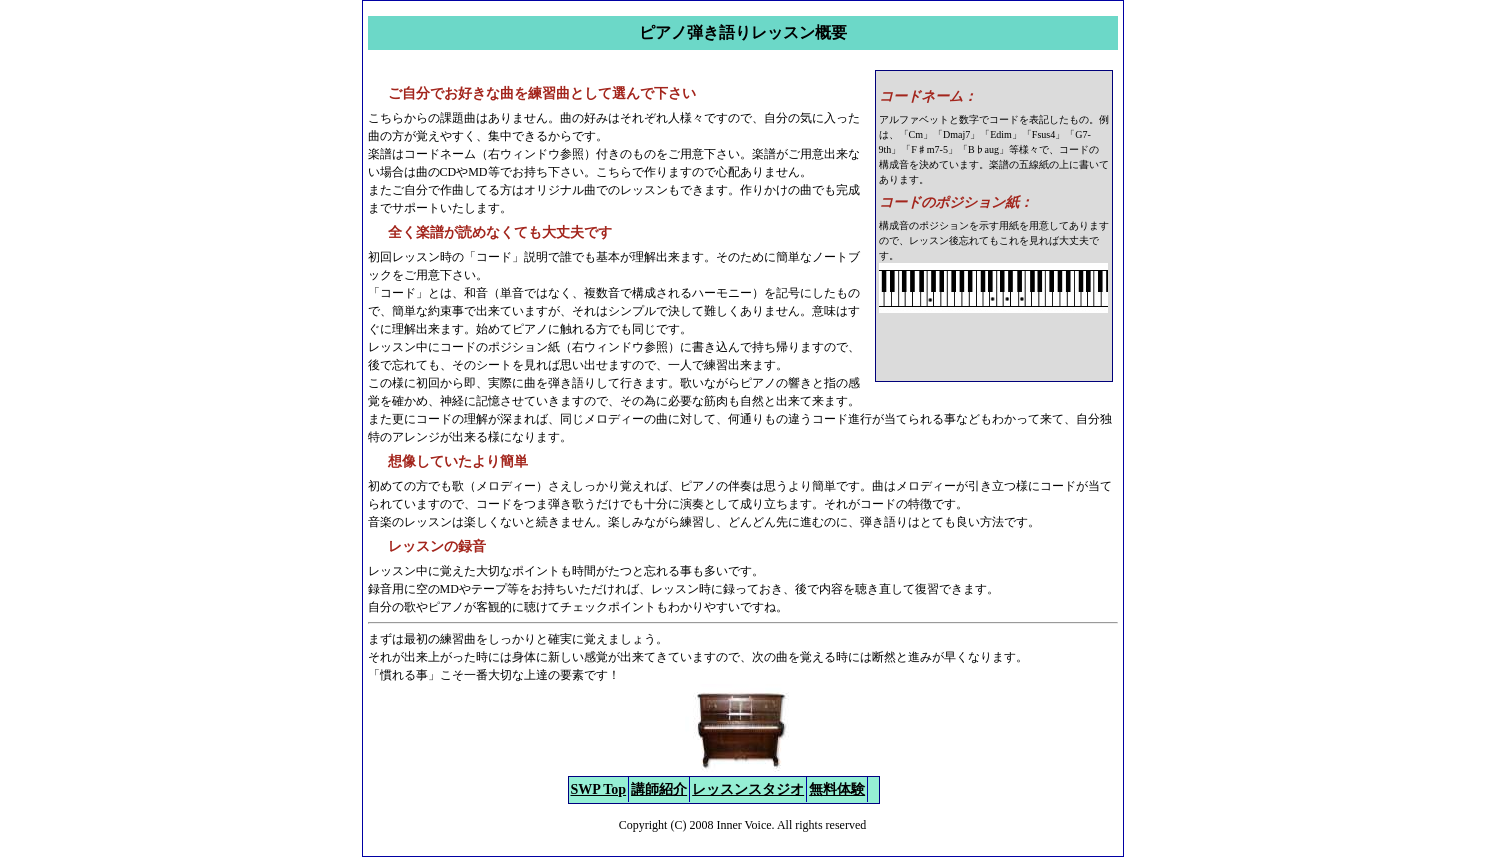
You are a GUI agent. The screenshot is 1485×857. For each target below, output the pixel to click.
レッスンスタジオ (748, 789)
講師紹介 (659, 789)
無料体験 (837, 789)
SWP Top (599, 789)
